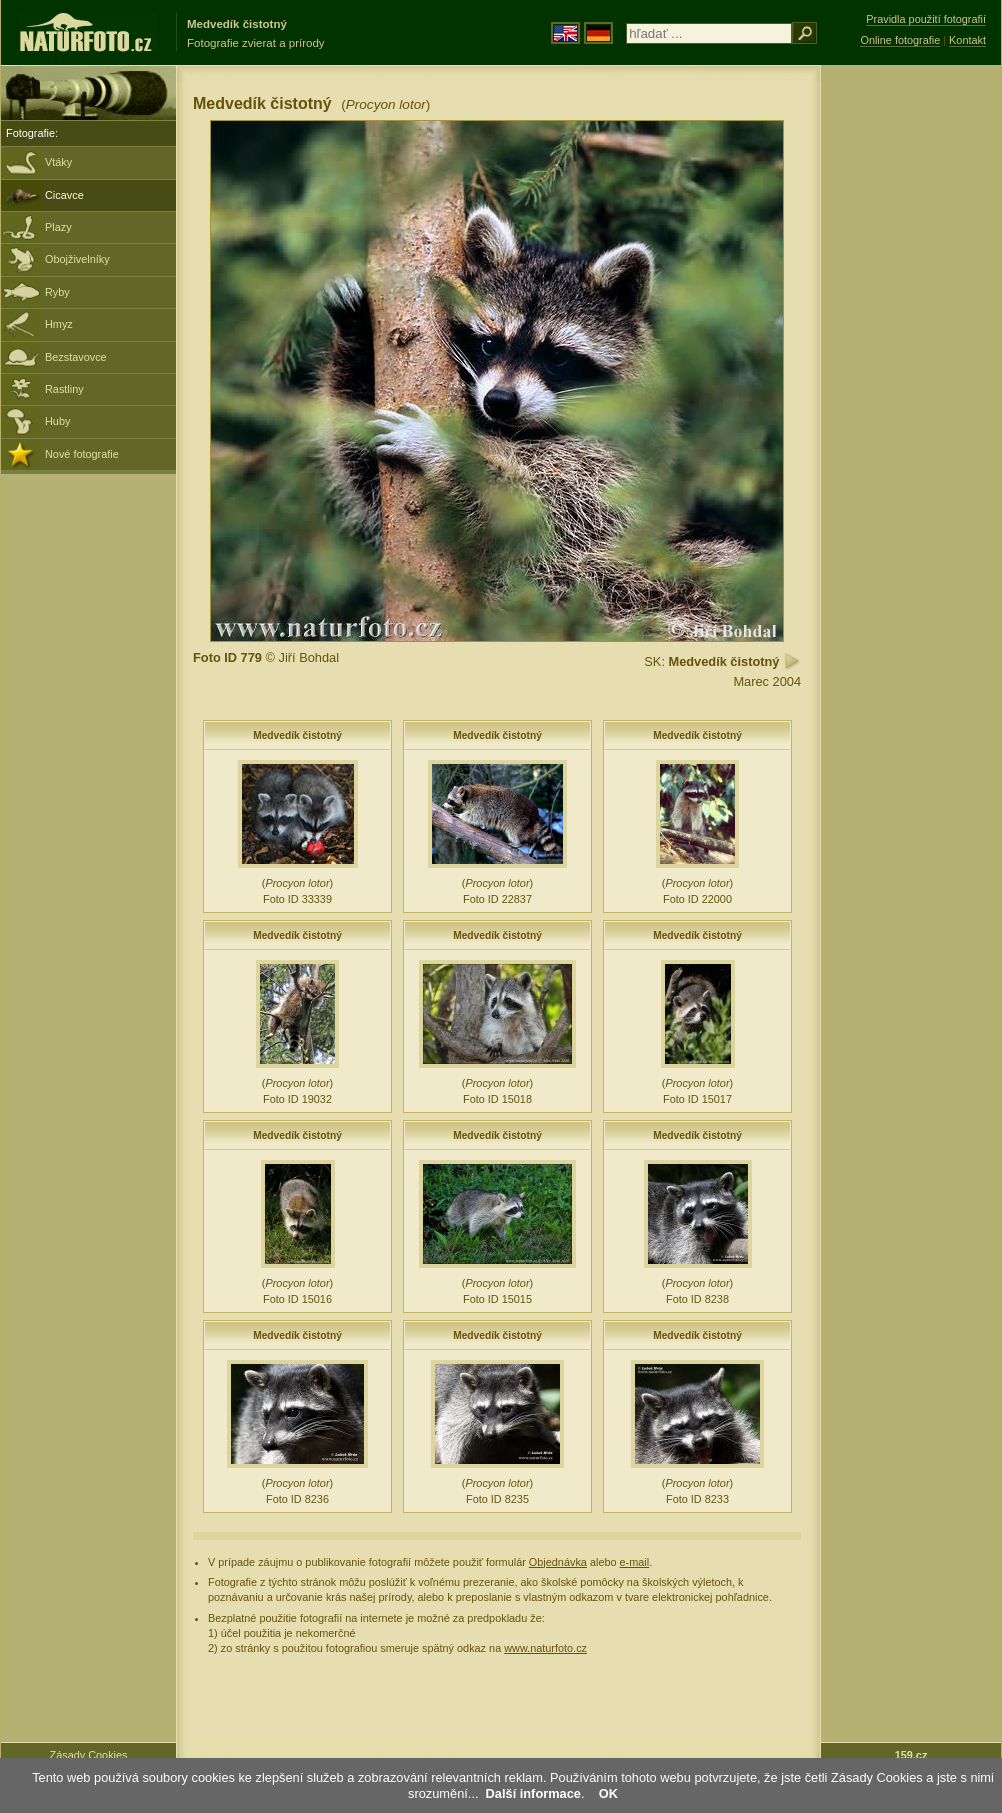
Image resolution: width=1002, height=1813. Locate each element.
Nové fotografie (82, 454)
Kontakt (967, 40)
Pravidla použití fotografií (926, 19)
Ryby (57, 292)
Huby (57, 421)
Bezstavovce (76, 357)
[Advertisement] (911, 385)
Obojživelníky (77, 259)
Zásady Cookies (89, 1755)
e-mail (635, 1562)
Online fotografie (900, 40)
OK (608, 1793)
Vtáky (58, 162)
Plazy (58, 227)
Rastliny (64, 389)
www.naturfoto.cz (545, 1648)
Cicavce (64, 195)
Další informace (533, 1793)
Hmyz (59, 324)
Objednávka (558, 1562)
